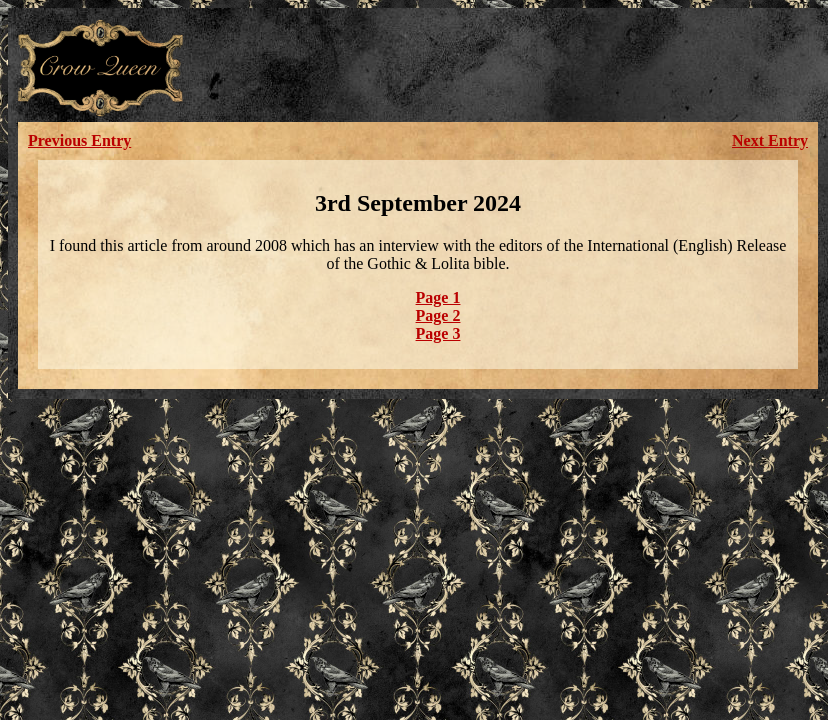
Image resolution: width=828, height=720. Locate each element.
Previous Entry (79, 140)
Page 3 (438, 333)
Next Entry (770, 140)
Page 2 (438, 315)
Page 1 (438, 297)
